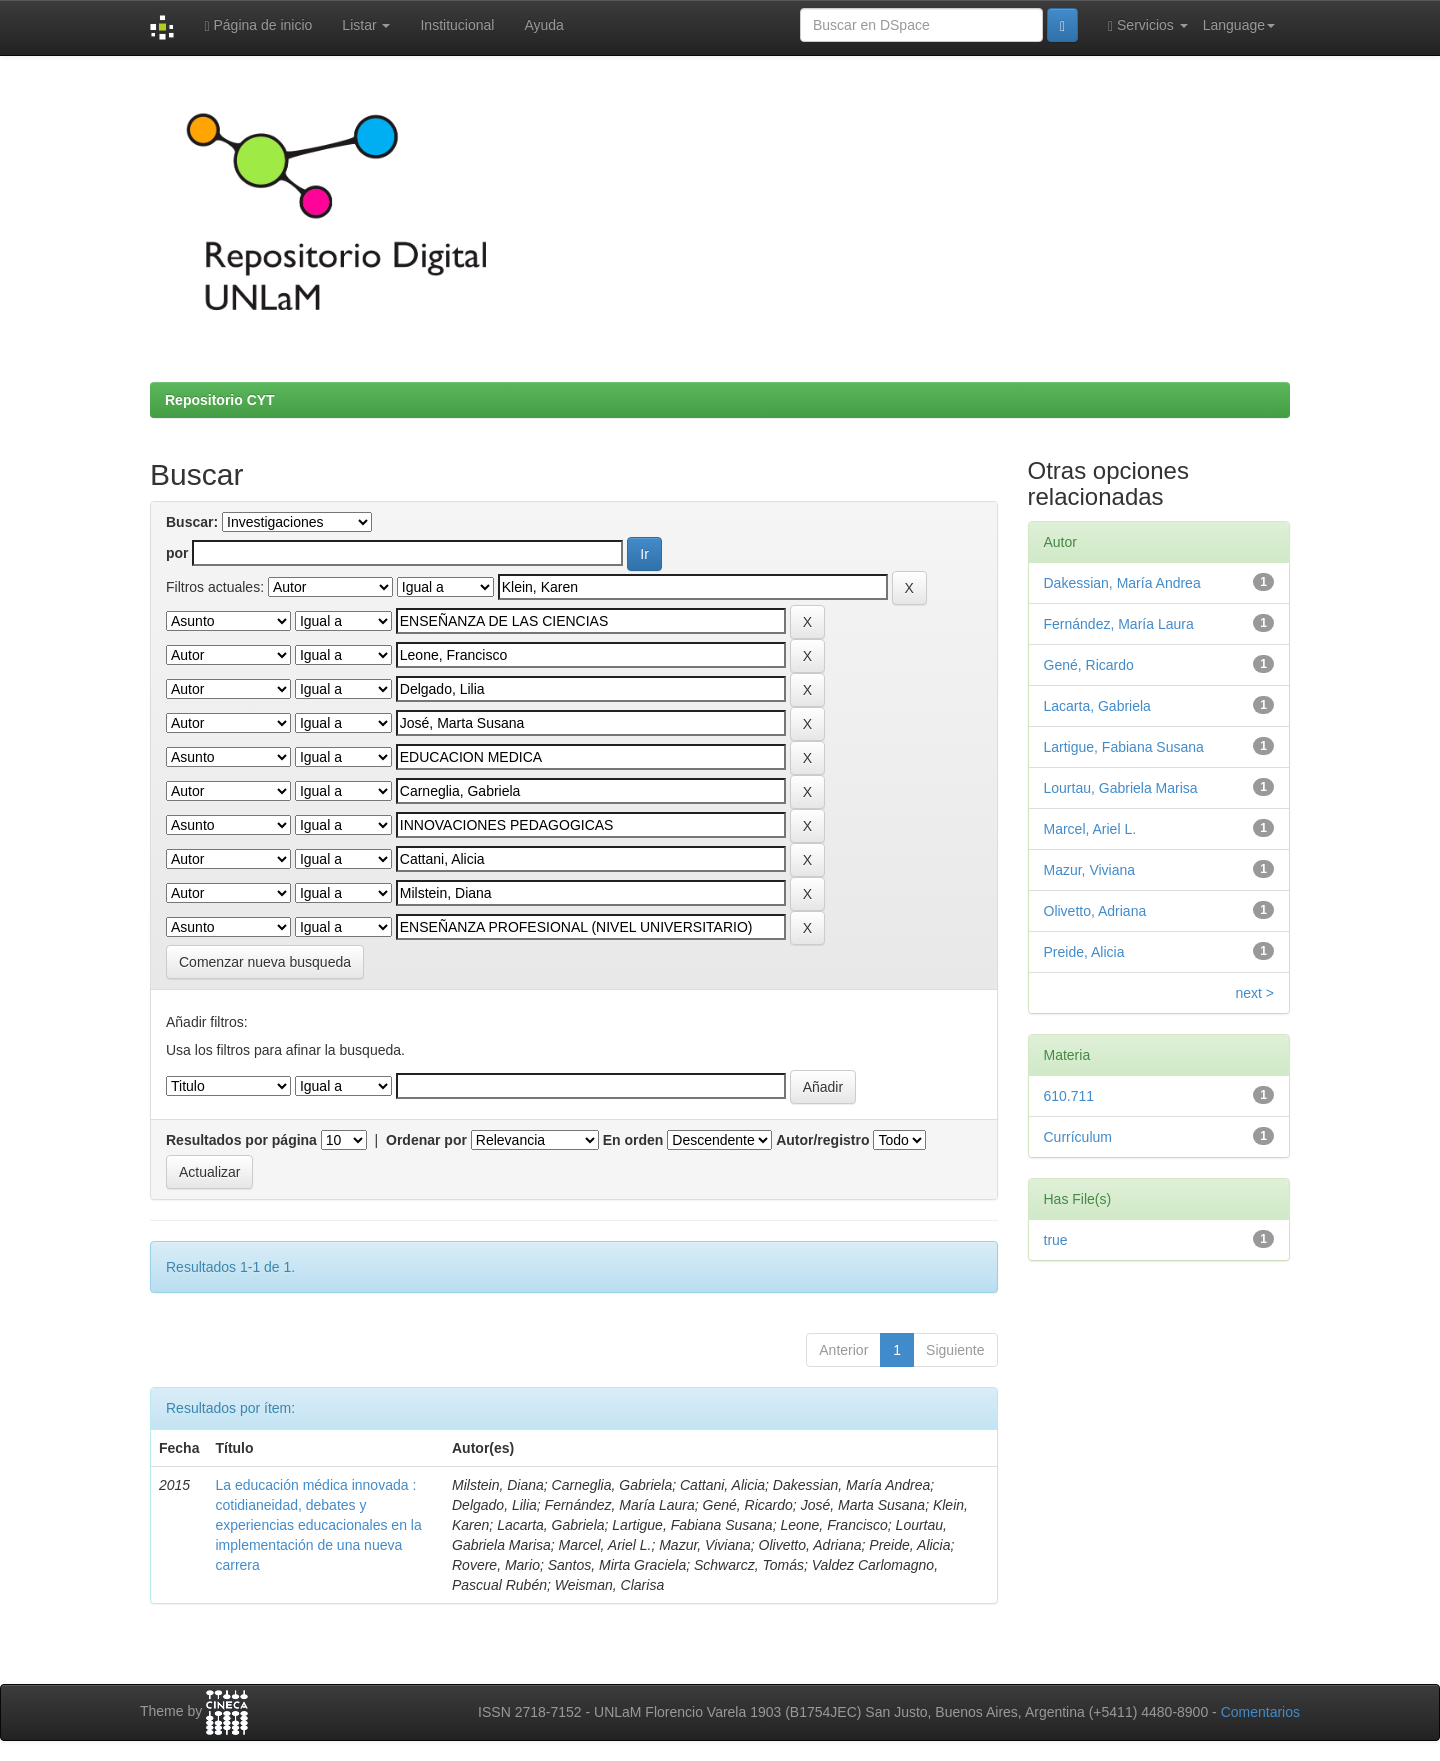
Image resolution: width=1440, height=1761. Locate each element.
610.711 (1069, 1096)
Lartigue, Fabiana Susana (1124, 747)
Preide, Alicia (1084, 952)
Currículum (1078, 1137)
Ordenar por (426, 1140)
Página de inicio (258, 25)
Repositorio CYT (220, 400)
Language (1239, 25)
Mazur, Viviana (1090, 870)
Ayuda (543, 25)
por (177, 553)
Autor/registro (822, 1140)
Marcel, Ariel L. (1090, 829)
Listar (366, 25)
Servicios (1148, 25)
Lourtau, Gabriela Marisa (1121, 788)
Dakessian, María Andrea (1122, 583)
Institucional (457, 25)
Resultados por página (241, 1140)
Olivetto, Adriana (1095, 911)
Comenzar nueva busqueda (265, 962)
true (1056, 1240)
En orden (633, 1140)
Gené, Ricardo (1089, 665)
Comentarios (1260, 1712)
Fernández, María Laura (1119, 624)
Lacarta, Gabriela (1097, 706)
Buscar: (192, 522)
